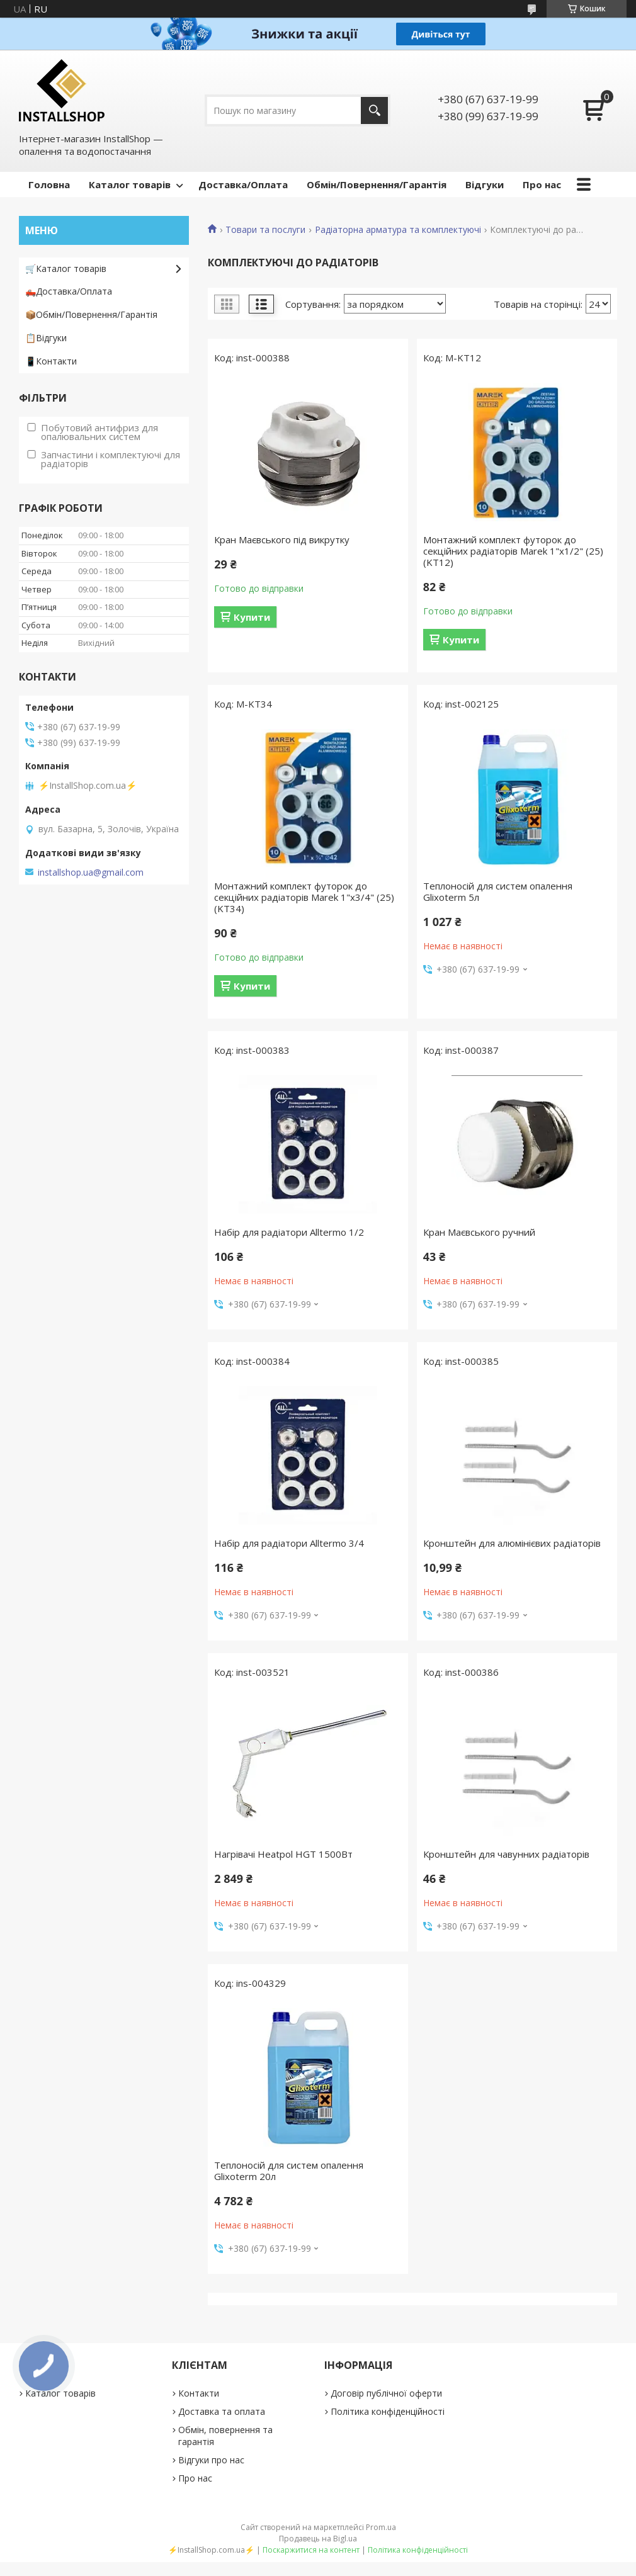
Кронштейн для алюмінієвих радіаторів (512, 1543)
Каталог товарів (130, 184)
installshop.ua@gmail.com (91, 872)
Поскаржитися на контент (311, 2550)
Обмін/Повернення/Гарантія (376, 184)
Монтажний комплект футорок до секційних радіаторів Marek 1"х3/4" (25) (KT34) (304, 897)
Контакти (198, 2393)
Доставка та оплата (221, 2411)
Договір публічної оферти (386, 2393)
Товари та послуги (265, 229)
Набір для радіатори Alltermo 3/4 (289, 1543)
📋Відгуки (46, 338)
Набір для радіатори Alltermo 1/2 (289, 1232)
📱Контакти (51, 361)
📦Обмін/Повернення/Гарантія (91, 314)
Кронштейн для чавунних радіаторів (506, 1854)
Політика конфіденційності (388, 2411)
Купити (252, 617)
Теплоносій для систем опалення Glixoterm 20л (288, 2170)
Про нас (542, 184)
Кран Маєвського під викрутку (281, 539)
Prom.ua (381, 2527)
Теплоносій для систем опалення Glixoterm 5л (497, 891)
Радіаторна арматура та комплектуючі (398, 229)
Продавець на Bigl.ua (318, 2538)
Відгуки (484, 184)
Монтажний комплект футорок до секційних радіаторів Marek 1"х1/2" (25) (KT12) (513, 551)
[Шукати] (374, 110)
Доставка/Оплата (243, 184)
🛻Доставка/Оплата (68, 291)
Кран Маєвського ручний (479, 1232)
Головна (49, 184)
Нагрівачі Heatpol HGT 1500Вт (283, 1854)
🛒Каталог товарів (65, 268)
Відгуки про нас (211, 2460)
